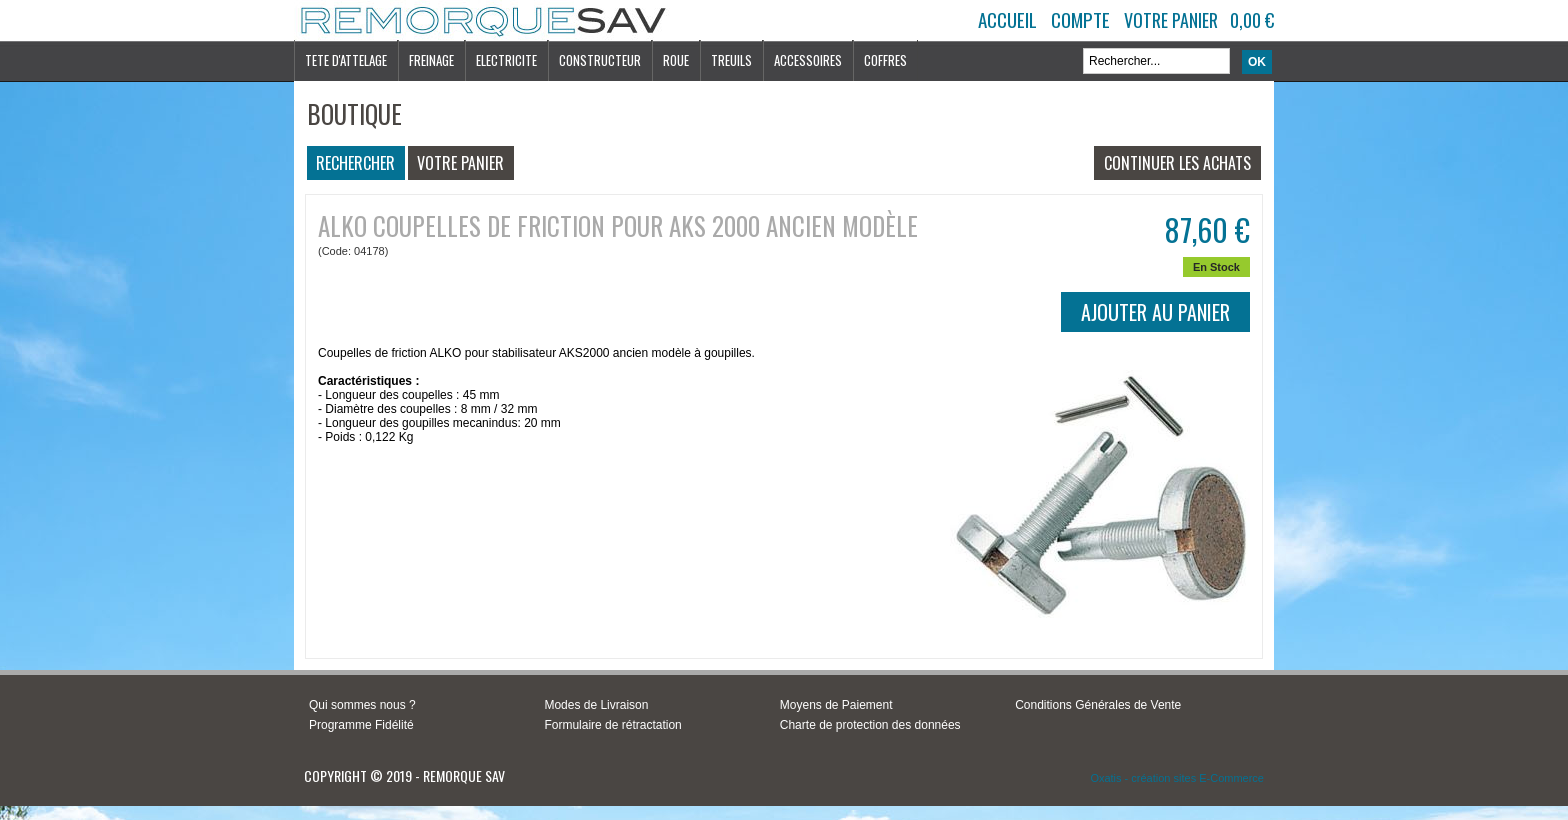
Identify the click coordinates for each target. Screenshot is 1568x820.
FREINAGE (431, 60)
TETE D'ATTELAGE (346, 60)
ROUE (676, 60)
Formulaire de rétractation (612, 725)
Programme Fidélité (361, 725)
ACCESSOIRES (808, 60)
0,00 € (1252, 20)
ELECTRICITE (506, 60)
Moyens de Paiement (836, 705)
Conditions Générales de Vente (1098, 705)
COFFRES (885, 60)
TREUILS (731, 60)
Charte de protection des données (870, 725)
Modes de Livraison (596, 705)
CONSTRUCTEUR (600, 60)
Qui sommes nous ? (362, 705)
